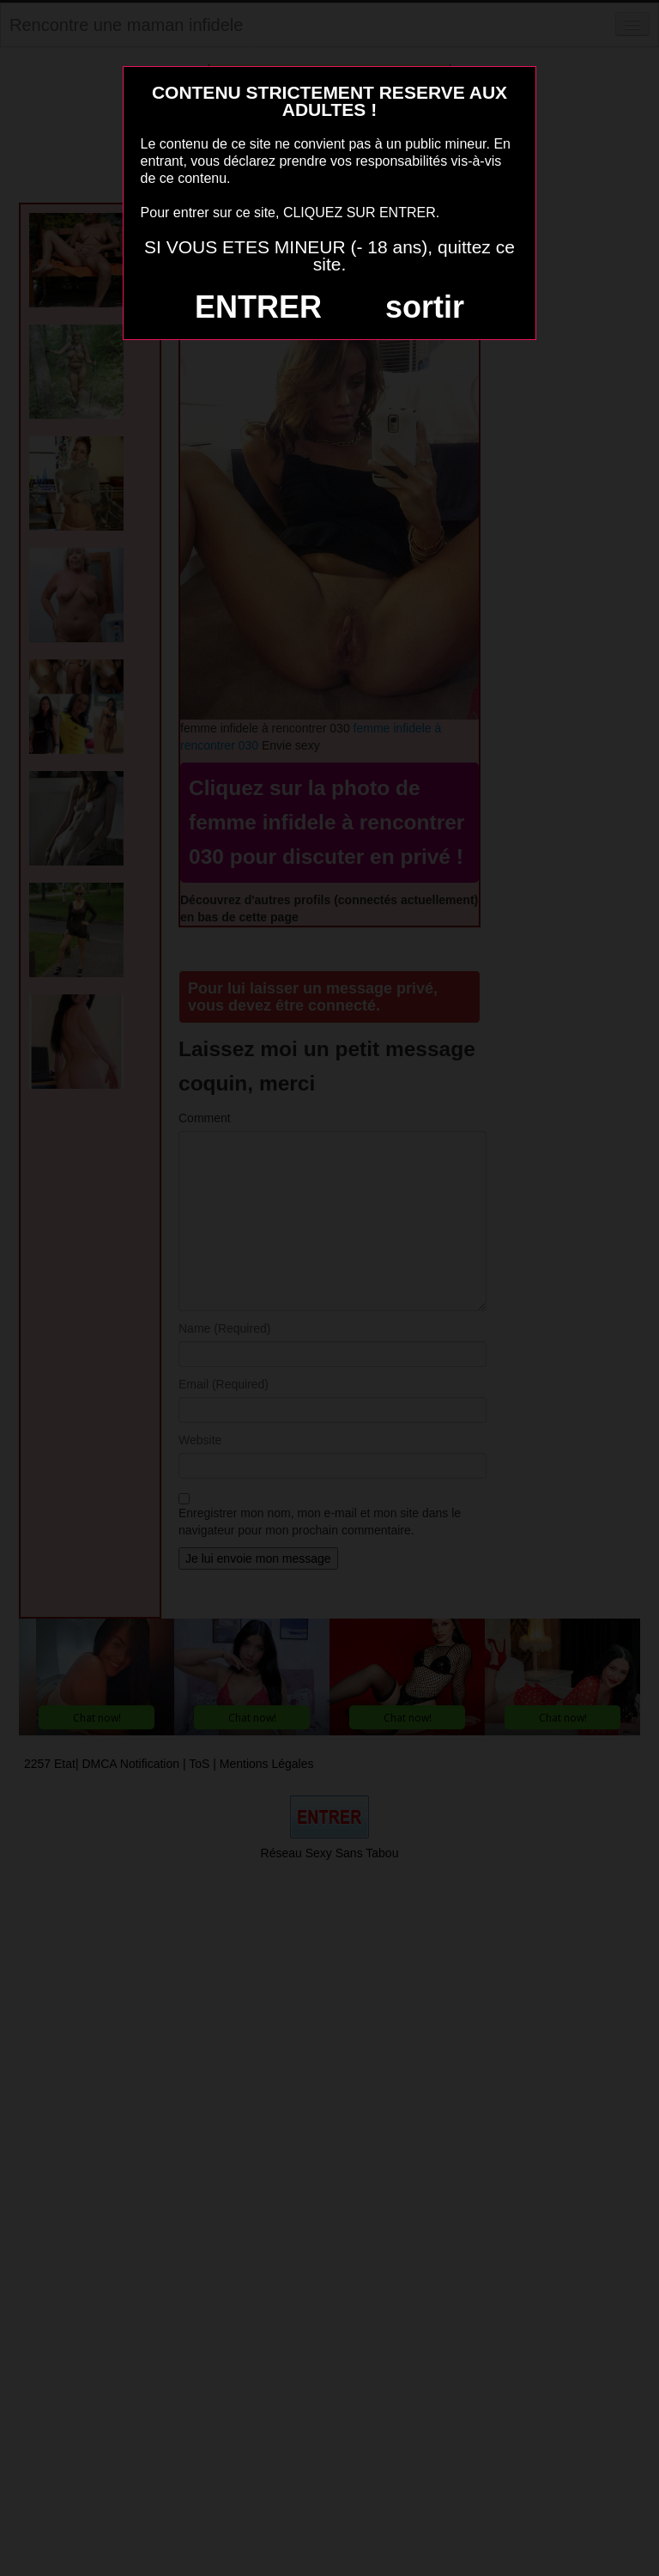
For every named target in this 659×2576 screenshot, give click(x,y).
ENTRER (258, 307)
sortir (424, 307)
